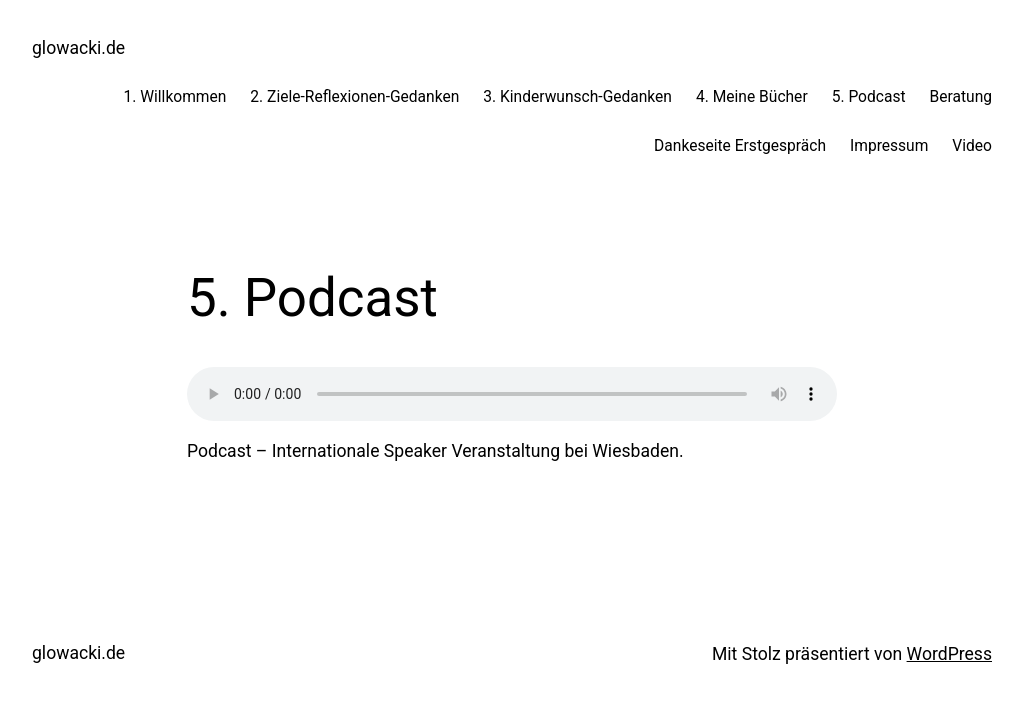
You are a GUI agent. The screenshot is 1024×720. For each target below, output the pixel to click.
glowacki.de (78, 48)
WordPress (949, 654)
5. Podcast (869, 97)
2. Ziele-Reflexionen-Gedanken (354, 97)
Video (972, 146)
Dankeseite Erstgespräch (740, 146)
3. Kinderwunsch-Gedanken (577, 97)
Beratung (961, 97)
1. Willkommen (174, 97)
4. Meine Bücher (752, 97)
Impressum (889, 146)
